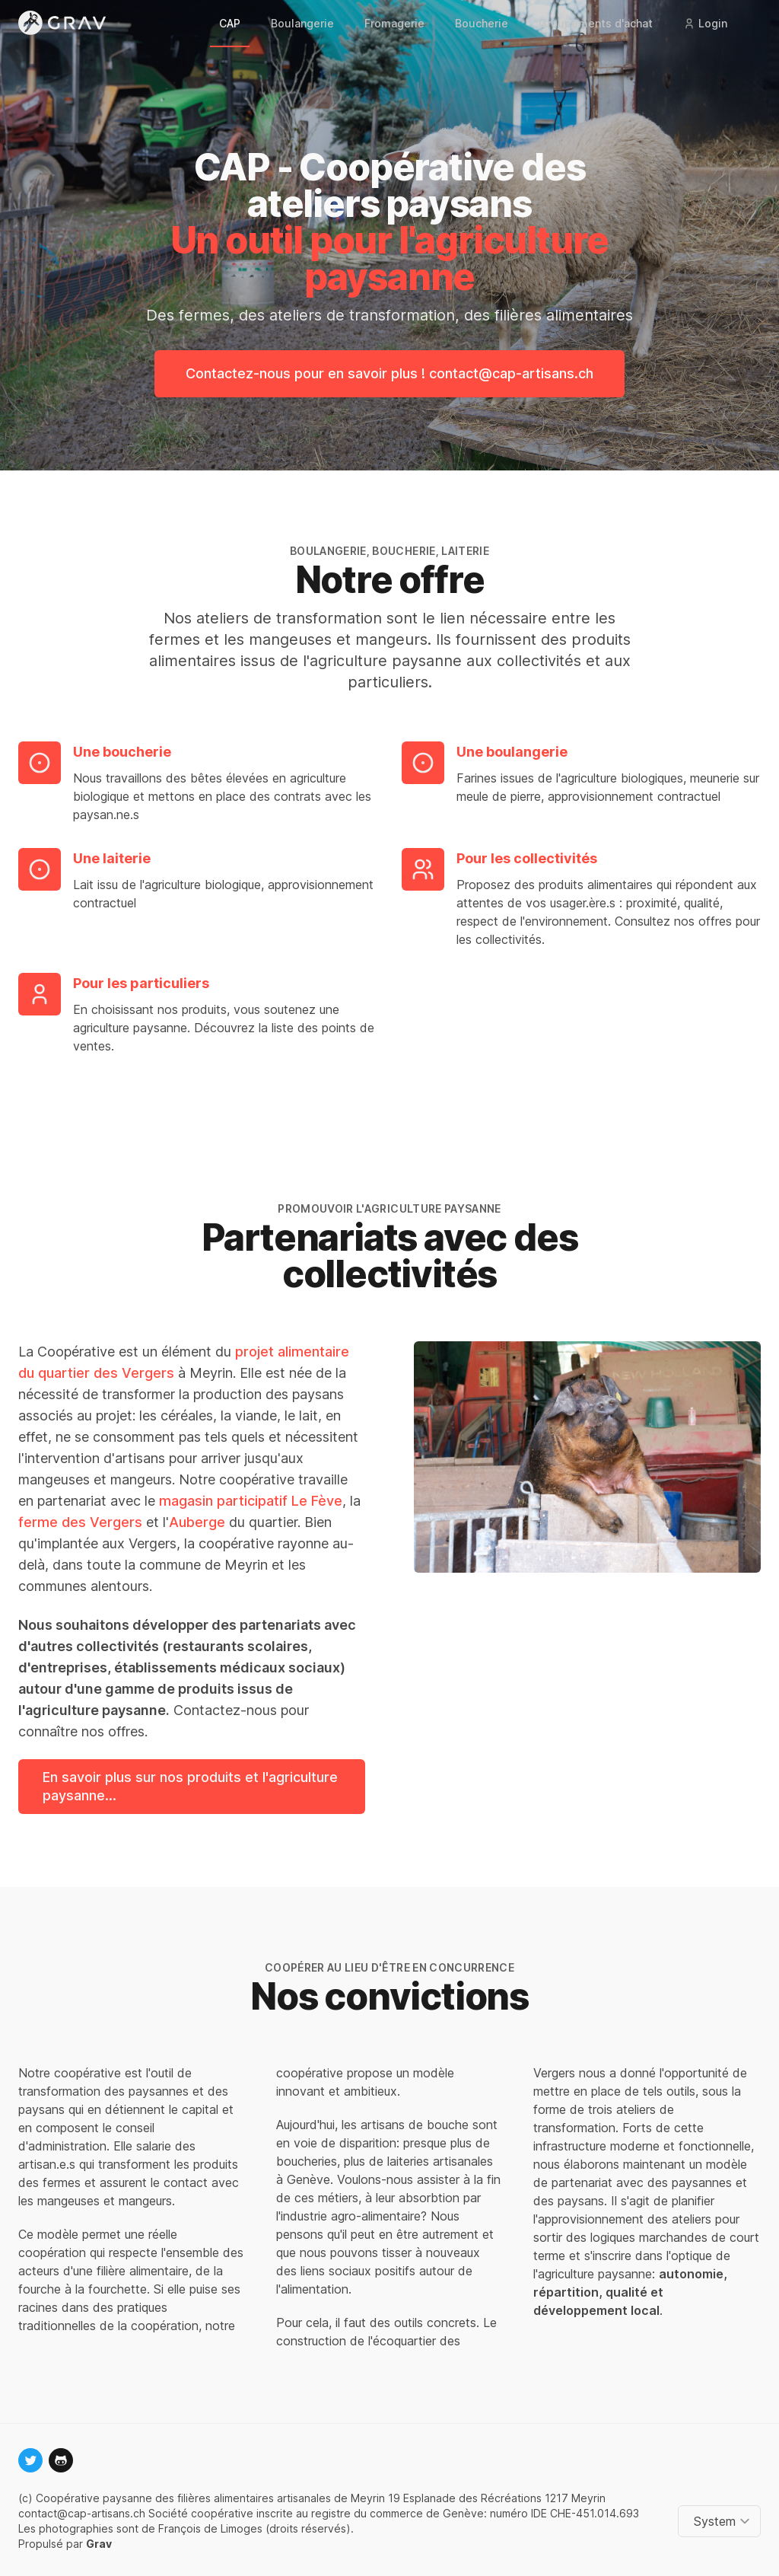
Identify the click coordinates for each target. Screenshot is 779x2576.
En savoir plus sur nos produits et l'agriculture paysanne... (190, 1786)
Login (705, 23)
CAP (229, 23)
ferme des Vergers (80, 1522)
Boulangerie (302, 23)
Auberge (197, 1522)
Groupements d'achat (596, 23)
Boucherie (481, 23)
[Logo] (65, 23)
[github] (61, 2460)
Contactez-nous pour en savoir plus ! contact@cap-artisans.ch (389, 373)
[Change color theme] (722, 2521)
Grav (99, 2543)
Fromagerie (394, 23)
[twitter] (30, 2460)
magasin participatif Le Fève (250, 1501)
